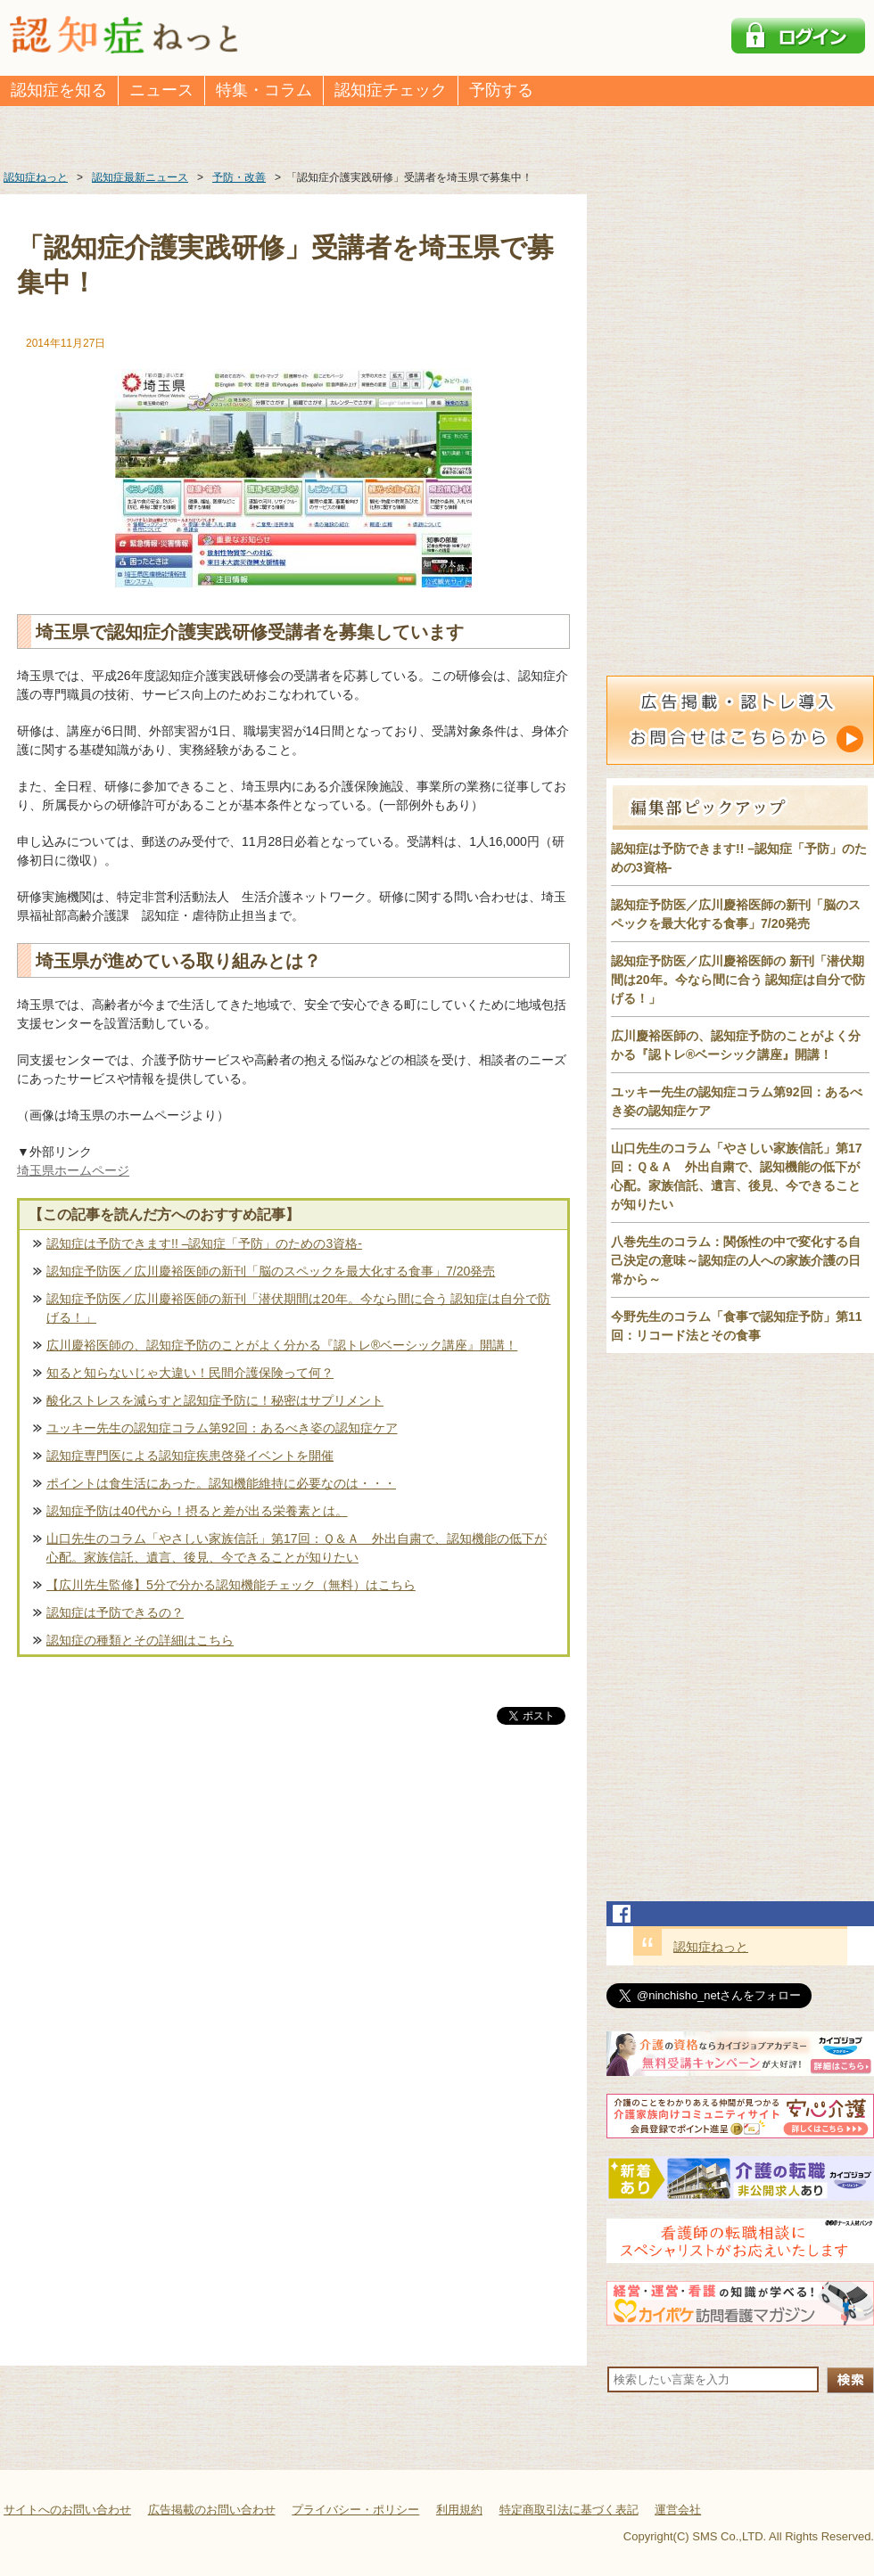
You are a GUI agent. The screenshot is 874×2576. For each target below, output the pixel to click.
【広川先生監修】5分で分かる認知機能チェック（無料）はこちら (231, 1585)
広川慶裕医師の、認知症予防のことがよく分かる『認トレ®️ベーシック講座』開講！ (281, 1345)
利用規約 (459, 2509)
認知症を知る (59, 90)
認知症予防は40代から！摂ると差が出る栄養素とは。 (197, 1511)
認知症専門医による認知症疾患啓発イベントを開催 (190, 1455)
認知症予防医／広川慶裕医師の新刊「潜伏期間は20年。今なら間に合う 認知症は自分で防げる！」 (298, 1308)
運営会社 (678, 2509)
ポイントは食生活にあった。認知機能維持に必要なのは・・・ (221, 1483)
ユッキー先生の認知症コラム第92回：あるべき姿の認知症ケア (222, 1428)
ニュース (161, 90)
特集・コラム (264, 90)
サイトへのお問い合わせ (67, 2509)
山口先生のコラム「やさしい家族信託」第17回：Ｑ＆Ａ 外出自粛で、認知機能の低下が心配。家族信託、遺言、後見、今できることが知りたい (296, 1547)
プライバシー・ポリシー (355, 2509)
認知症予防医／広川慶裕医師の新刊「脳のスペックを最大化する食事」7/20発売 (270, 1271)
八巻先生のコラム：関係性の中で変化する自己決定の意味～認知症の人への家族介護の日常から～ (736, 1260)
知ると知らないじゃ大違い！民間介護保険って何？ (190, 1373)
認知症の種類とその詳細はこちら (140, 1640)
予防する (501, 90)
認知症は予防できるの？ (115, 1612)
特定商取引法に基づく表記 (569, 2509)
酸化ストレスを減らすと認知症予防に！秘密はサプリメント (214, 1400)
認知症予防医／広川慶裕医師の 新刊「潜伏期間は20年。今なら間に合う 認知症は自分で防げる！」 (738, 979)
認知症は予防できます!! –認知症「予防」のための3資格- (204, 1243)
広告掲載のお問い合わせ (212, 2509)
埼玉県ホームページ (73, 1170)
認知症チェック (390, 90)
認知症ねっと (710, 1947)
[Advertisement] (293, 1914)
